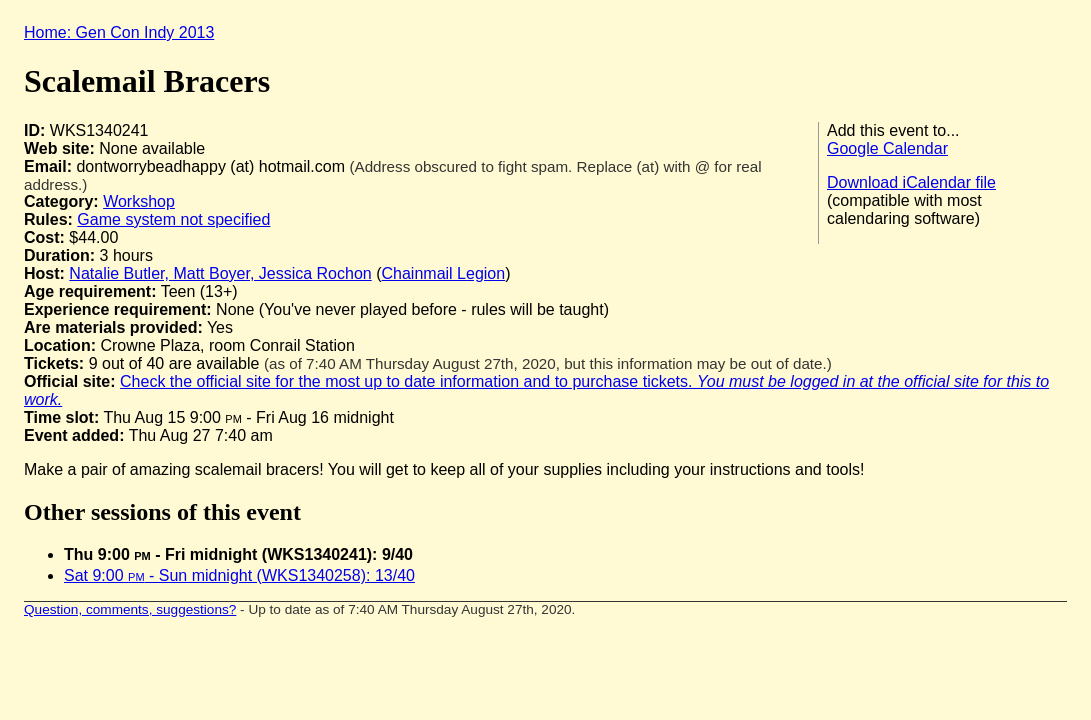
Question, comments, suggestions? (130, 609)
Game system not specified (173, 219)
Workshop (139, 201)
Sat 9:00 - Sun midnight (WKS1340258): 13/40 (239, 575)
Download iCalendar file (911, 182)
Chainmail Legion (444, 273)
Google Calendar (887, 148)
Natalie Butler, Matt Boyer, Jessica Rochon (220, 273)
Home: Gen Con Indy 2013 (119, 32)
